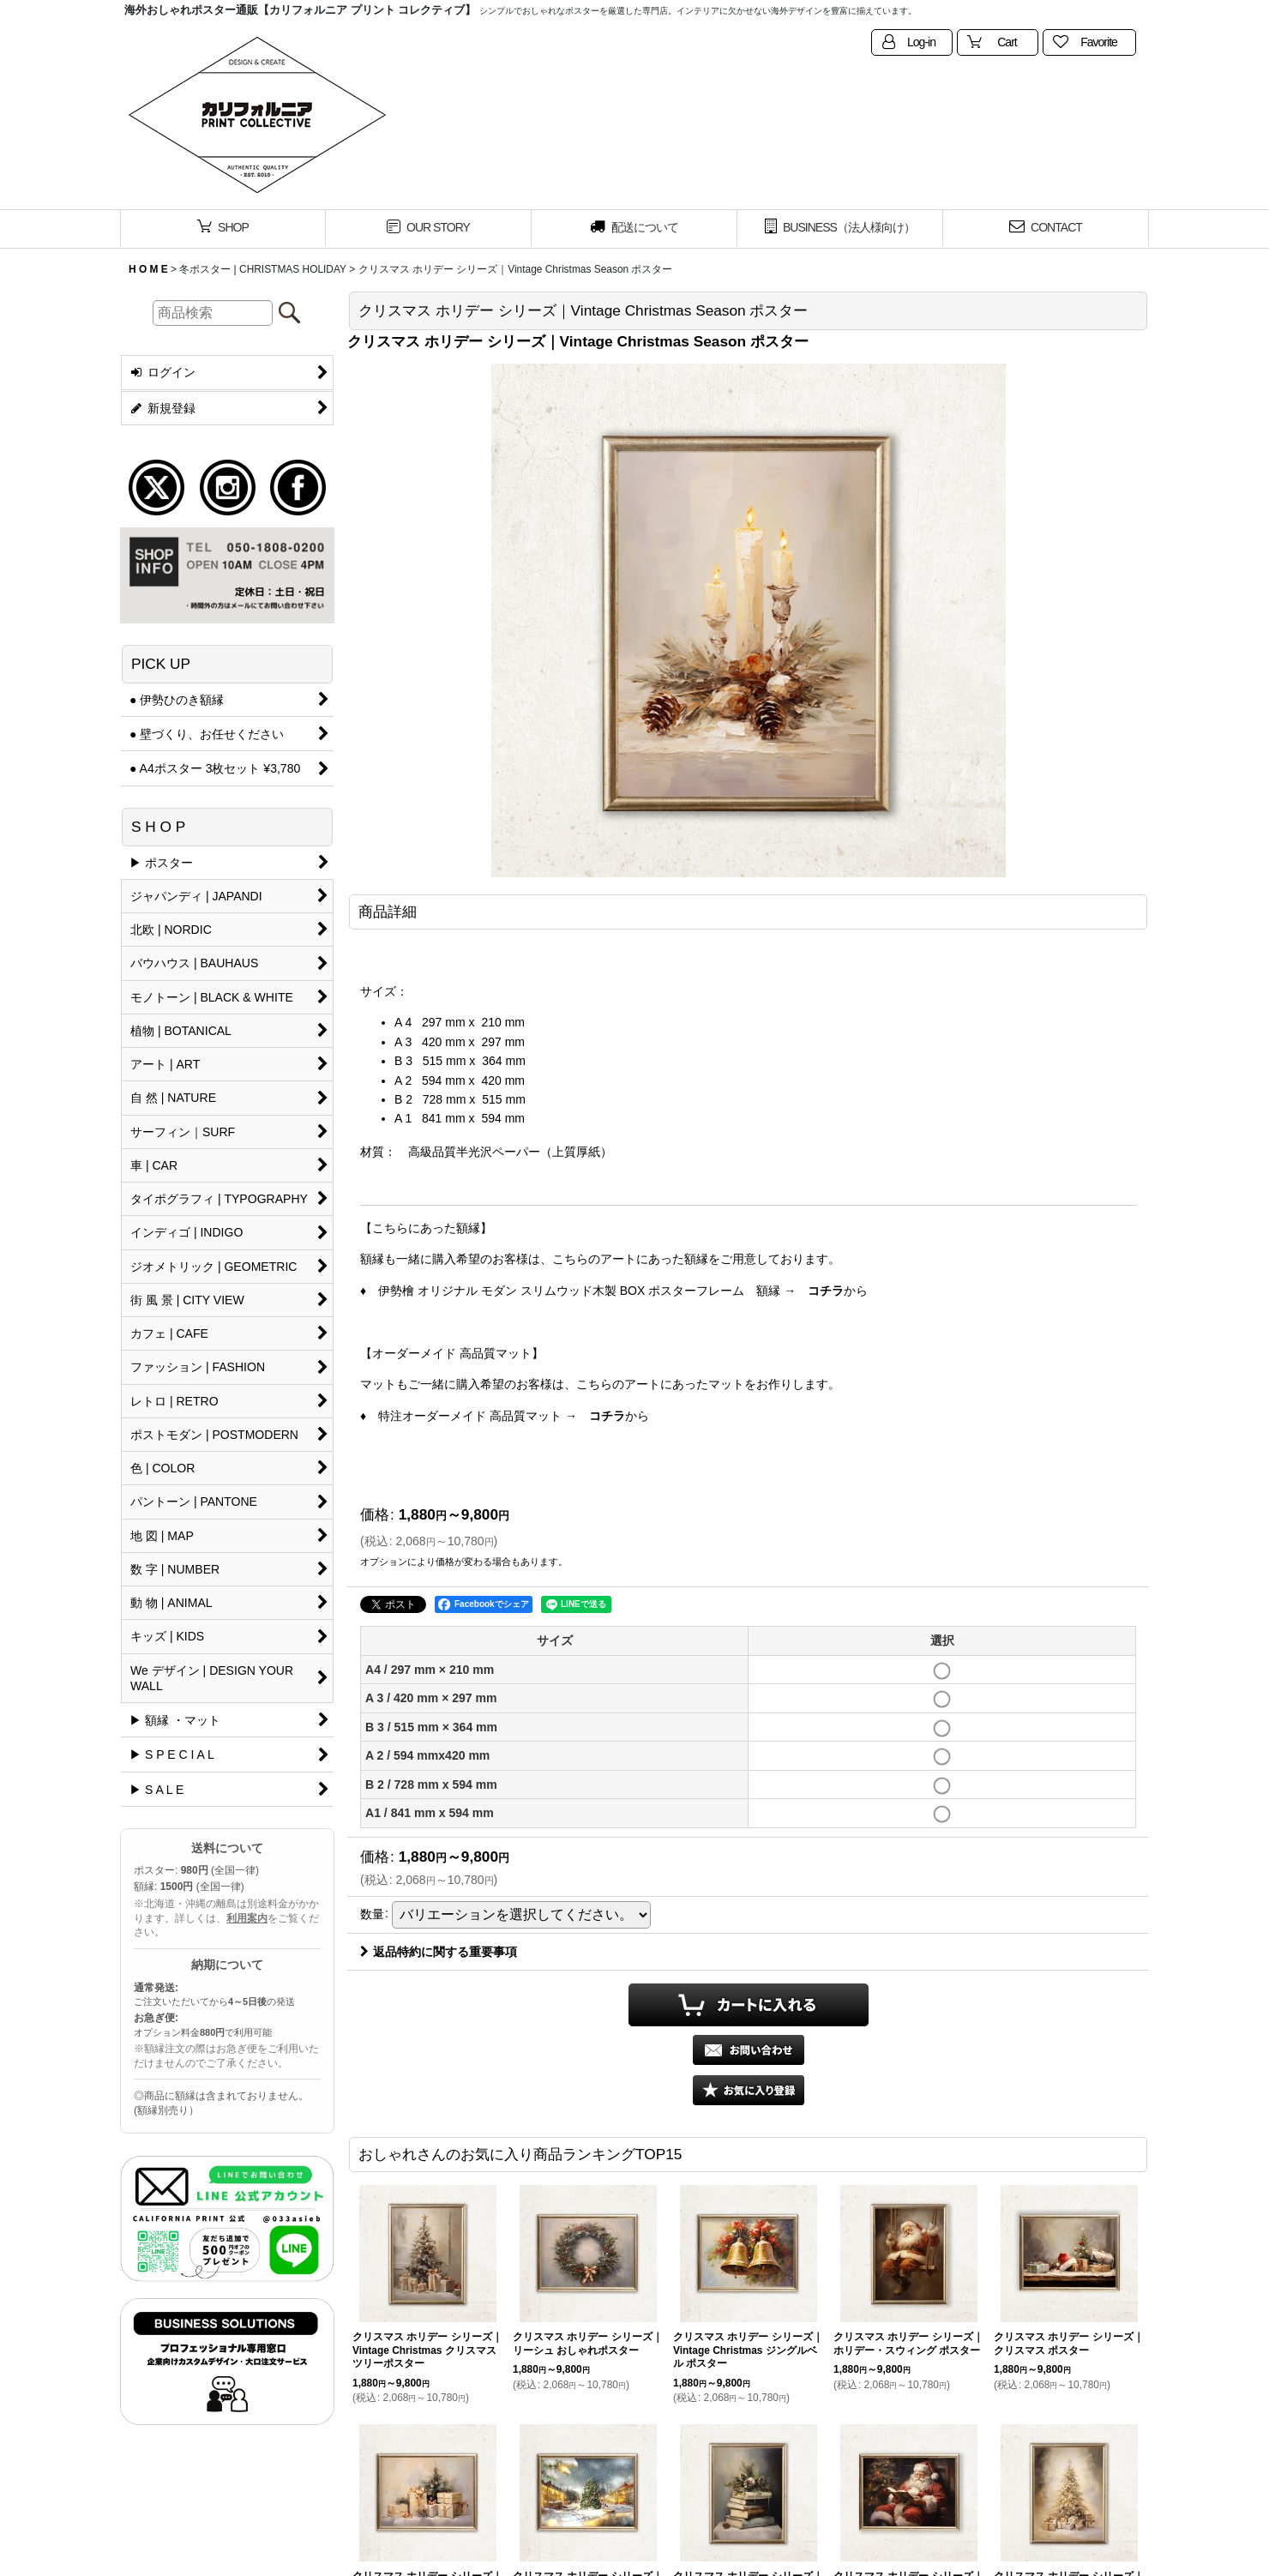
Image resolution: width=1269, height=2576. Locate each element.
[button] (748, 2090)
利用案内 (247, 1918)
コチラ (826, 1290)
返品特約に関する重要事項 (438, 1952)
